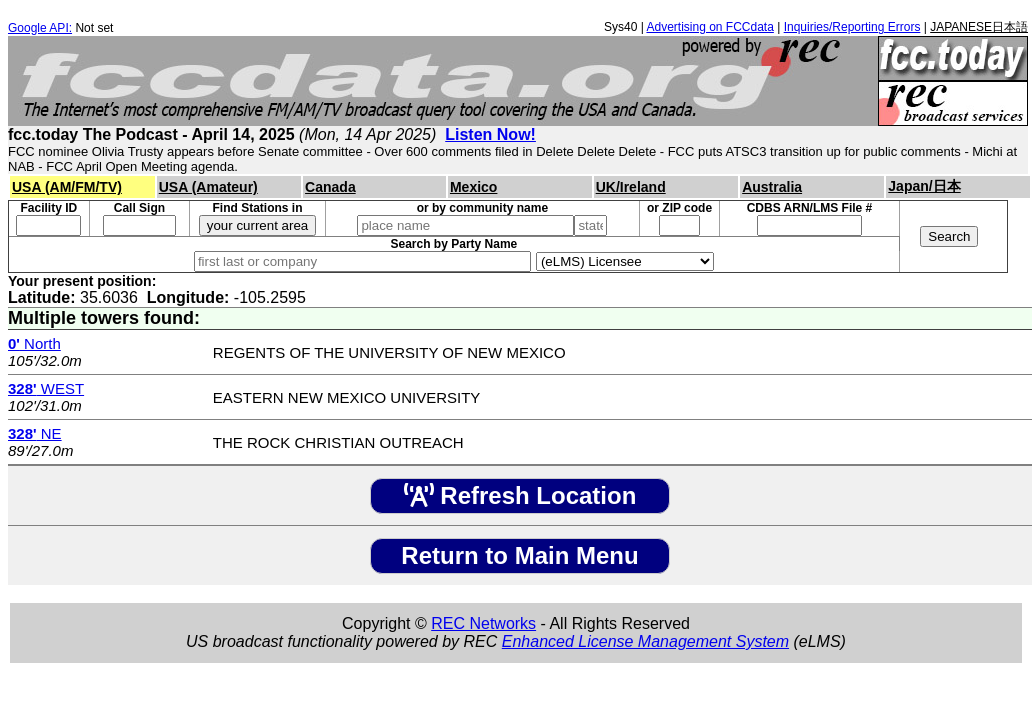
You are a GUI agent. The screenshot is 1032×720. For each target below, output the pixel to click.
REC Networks (483, 623)
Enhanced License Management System (645, 641)
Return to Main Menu (519, 555)
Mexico (473, 187)
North (34, 343)
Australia (772, 187)
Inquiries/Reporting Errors (852, 27)
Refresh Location (520, 495)
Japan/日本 (924, 186)
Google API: (40, 28)
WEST (46, 388)
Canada (330, 187)
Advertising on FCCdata (709, 27)
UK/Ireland (631, 187)
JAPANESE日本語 (979, 27)
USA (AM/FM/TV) (67, 187)
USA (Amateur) (208, 187)
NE (35, 433)
